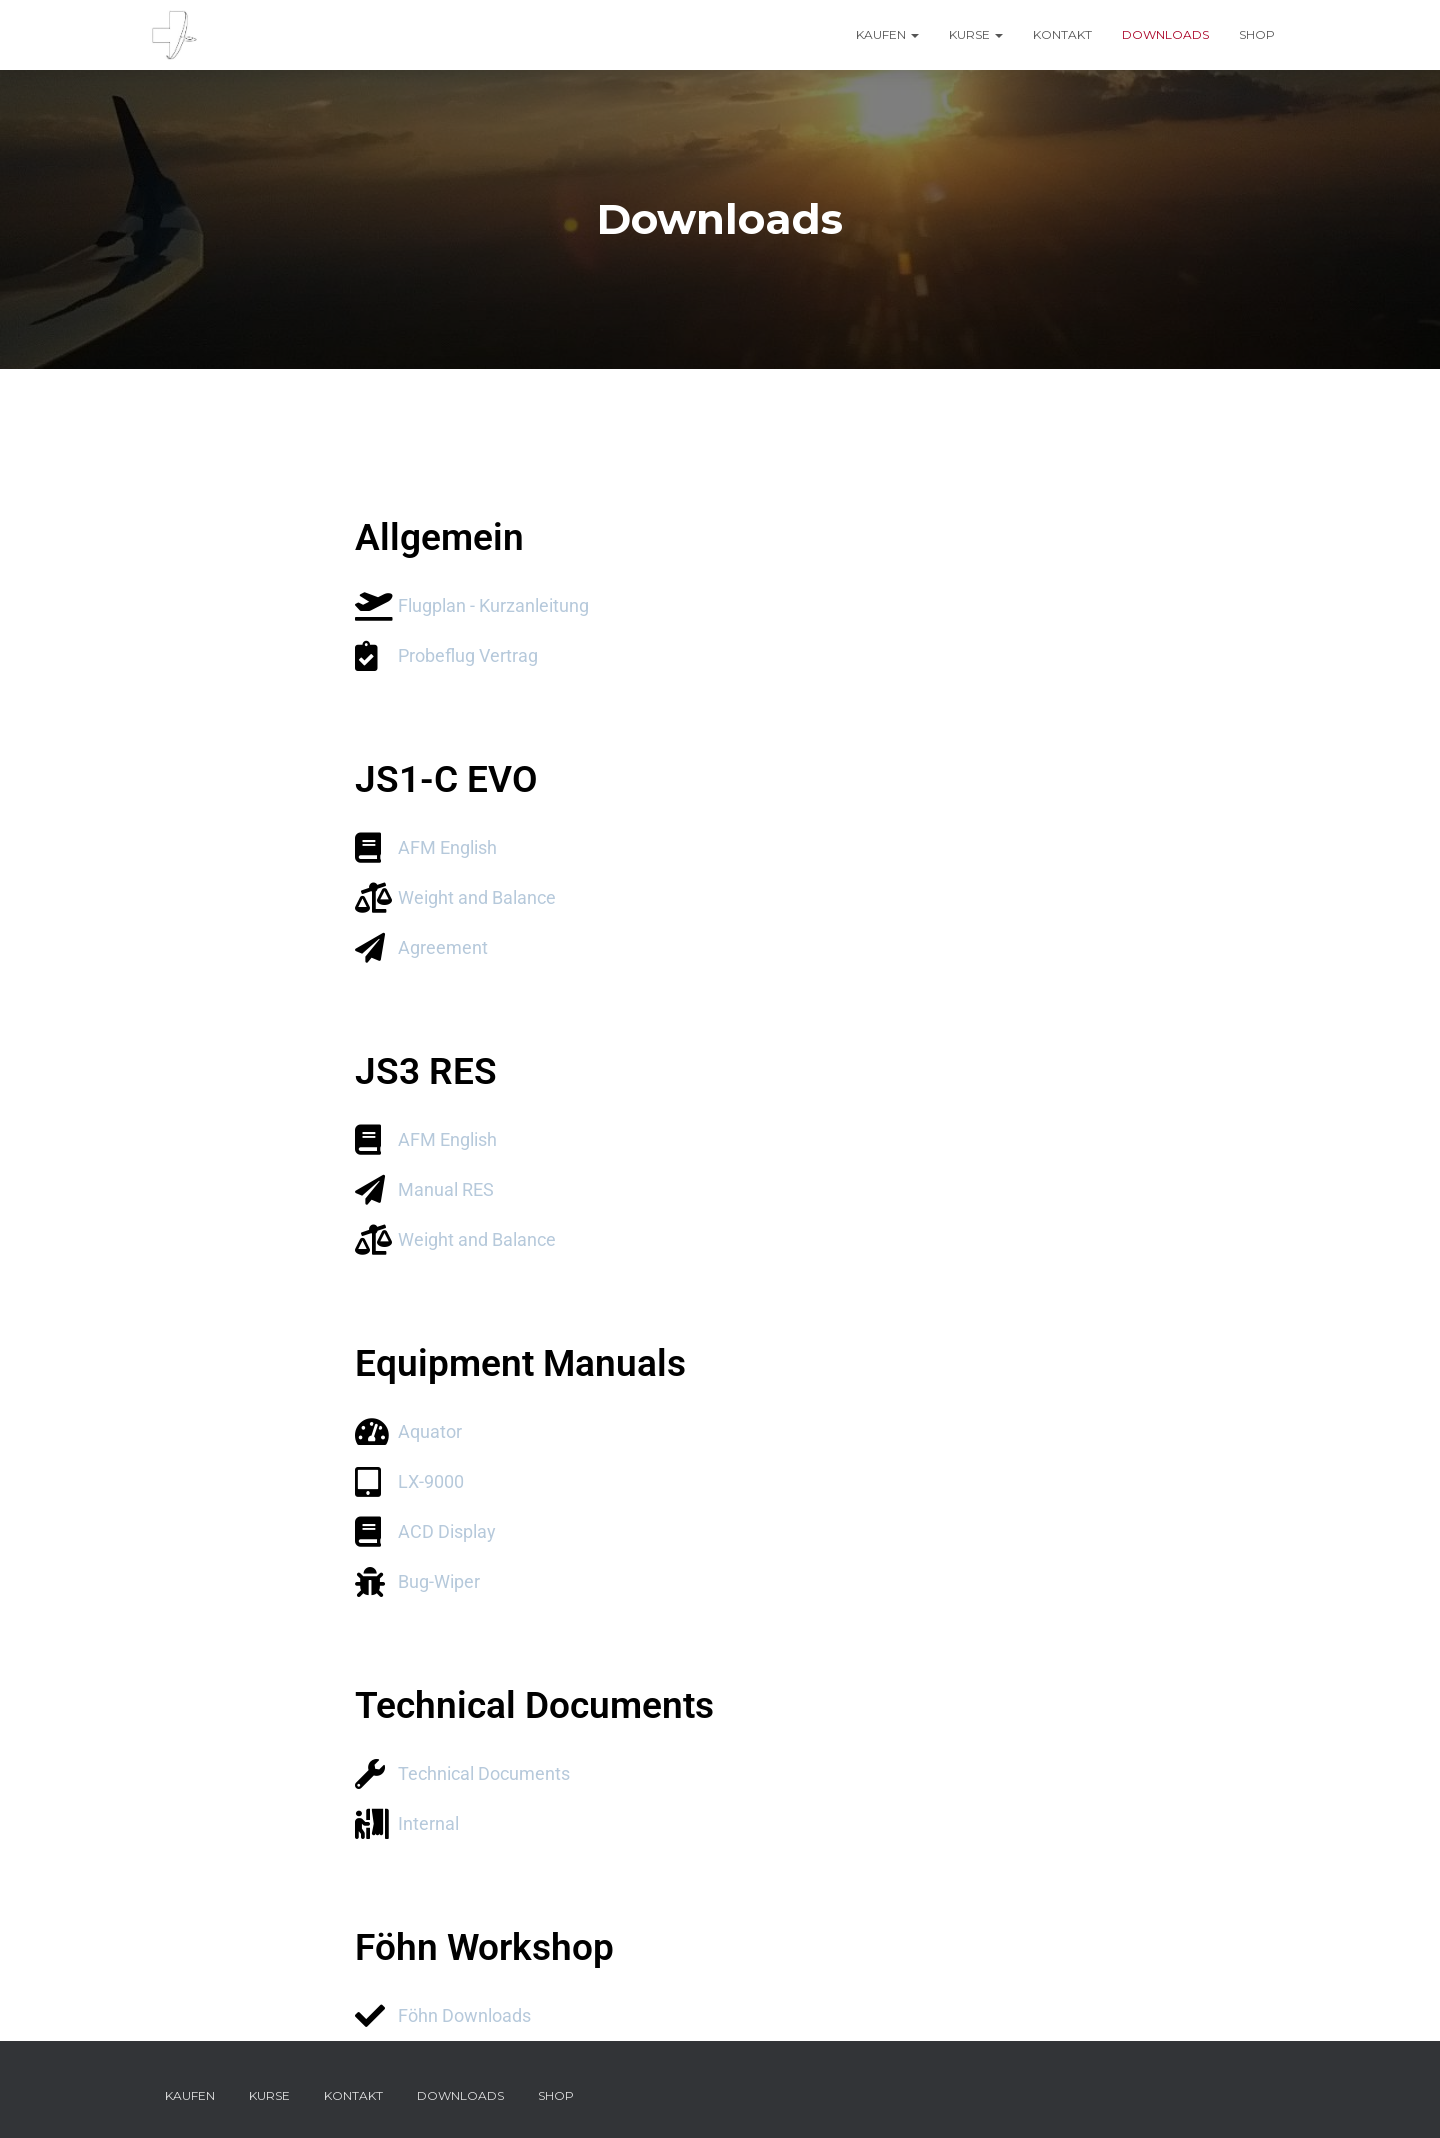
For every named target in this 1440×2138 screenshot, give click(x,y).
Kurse (976, 34)
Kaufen (887, 34)
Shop (1257, 34)
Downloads (1165, 34)
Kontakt (1062, 34)
